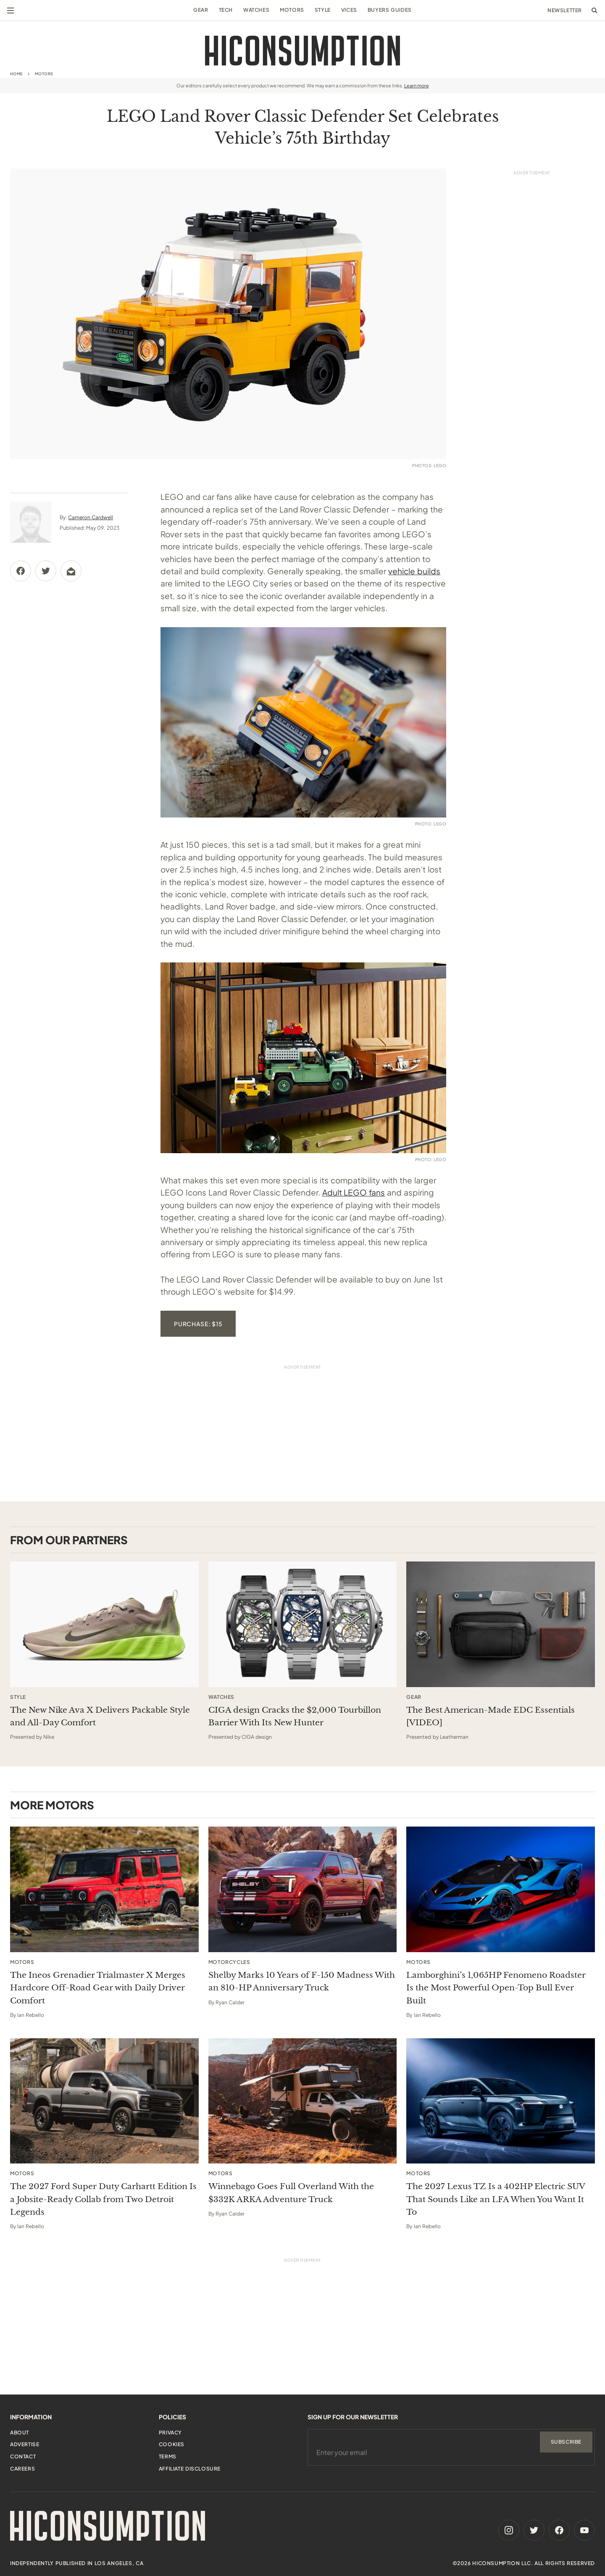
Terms (167, 2456)
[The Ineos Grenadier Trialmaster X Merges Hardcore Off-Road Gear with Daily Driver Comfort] (104, 1889)
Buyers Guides (390, 10)
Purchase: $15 (198, 1323)
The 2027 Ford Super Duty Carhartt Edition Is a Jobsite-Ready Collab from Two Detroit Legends (103, 2199)
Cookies (171, 2444)
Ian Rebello (30, 2015)
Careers (22, 2469)
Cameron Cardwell (90, 517)
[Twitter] (533, 2530)
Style (323, 10)
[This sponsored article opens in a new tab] (104, 1624)
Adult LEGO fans (353, 1192)
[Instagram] (508, 2530)
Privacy (170, 2432)
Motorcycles (229, 1962)
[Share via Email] (71, 570)
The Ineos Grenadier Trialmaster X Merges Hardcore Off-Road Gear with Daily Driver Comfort (97, 1988)
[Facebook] (559, 2530)
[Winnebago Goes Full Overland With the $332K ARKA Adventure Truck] (302, 2101)
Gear (200, 10)
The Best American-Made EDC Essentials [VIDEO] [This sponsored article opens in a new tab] (490, 1716)
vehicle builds (414, 571)
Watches (256, 10)
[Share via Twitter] (45, 570)
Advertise (24, 2444)
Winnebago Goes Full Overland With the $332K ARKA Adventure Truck (291, 2193)
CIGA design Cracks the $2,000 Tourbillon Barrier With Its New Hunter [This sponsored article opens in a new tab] (294, 1716)
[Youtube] (584, 2530)
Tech (226, 10)
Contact (23, 2456)
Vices (349, 10)
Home (16, 73)
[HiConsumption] (302, 51)
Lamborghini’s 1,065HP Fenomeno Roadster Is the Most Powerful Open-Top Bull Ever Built (496, 1988)
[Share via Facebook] (20, 570)
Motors (292, 10)
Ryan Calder (230, 2002)
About (19, 2432)
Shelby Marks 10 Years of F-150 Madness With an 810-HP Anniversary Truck (301, 1981)
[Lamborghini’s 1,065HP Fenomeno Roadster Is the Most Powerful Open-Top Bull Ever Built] (500, 1889)
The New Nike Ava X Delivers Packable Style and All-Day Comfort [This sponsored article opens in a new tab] (100, 1716)
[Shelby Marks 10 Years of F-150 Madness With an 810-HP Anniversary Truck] (302, 1889)
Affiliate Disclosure (190, 2469)
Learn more (416, 85)
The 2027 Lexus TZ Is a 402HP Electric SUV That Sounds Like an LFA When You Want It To (495, 2199)
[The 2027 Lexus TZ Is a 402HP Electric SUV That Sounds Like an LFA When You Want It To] (500, 2101)
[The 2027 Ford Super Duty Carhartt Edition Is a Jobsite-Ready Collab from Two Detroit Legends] (104, 2101)
